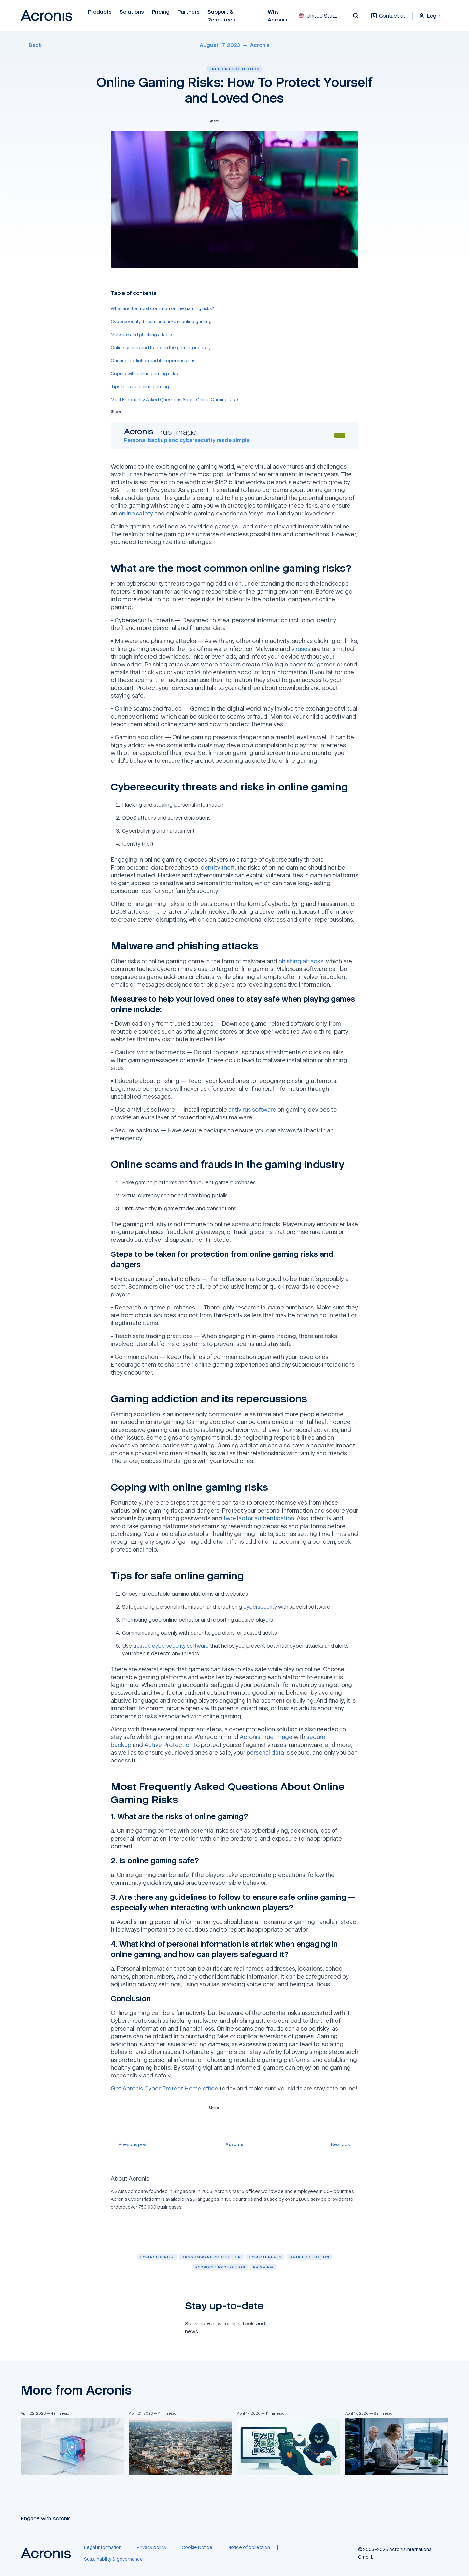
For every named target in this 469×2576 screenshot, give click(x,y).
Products (100, 12)
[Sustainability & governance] (113, 2559)
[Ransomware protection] (211, 2257)
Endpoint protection (235, 68)
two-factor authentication (258, 1518)
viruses (300, 648)
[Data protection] (309, 2257)
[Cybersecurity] (157, 2257)
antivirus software (252, 1109)
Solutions (132, 12)
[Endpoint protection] (220, 2267)
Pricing (161, 12)
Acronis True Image (266, 1737)
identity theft (217, 867)
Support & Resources (222, 15)
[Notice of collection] (249, 2547)
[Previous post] (129, 2144)
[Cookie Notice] (197, 2547)
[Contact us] (388, 19)
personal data (265, 1752)
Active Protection (168, 1744)
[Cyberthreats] (265, 2257)
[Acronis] (260, 45)
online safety (136, 513)
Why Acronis (277, 15)
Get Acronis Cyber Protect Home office (164, 2088)
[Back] (31, 45)
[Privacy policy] (151, 2547)
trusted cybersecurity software (171, 1645)
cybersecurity (260, 1606)
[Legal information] (102, 2547)
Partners (189, 12)
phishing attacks (300, 961)
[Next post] (344, 2144)
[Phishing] (263, 2267)
